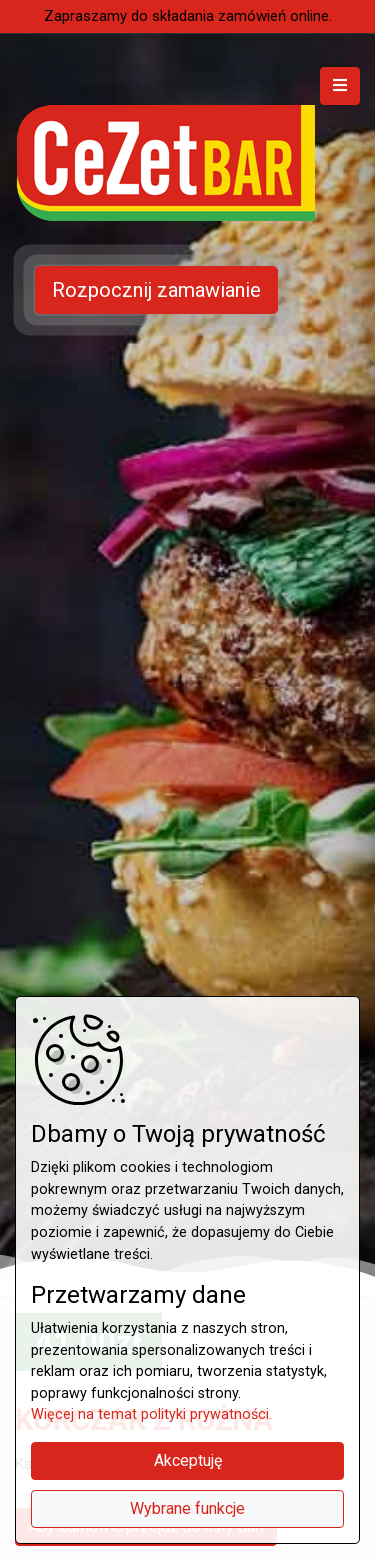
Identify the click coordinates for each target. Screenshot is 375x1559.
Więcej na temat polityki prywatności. (151, 1414)
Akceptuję (188, 1460)
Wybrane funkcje (187, 1508)
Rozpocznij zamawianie (156, 290)
